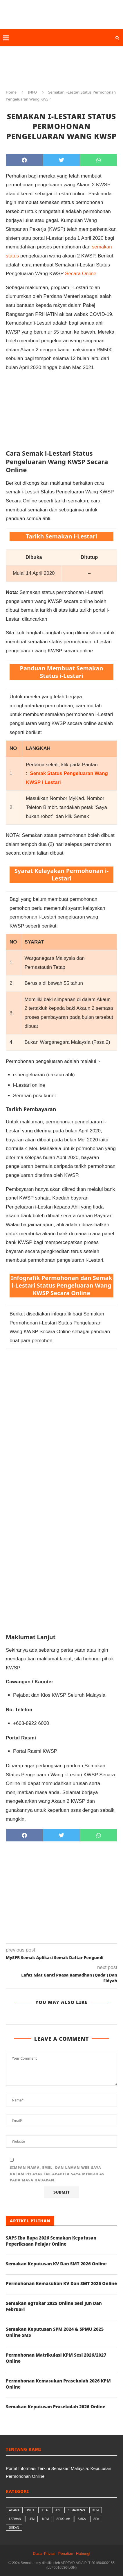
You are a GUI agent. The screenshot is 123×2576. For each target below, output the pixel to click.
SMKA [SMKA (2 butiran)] (82, 2518)
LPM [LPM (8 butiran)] (32, 2518)
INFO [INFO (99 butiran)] (30, 2510)
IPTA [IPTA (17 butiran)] (44, 2510)
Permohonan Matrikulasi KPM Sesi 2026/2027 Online (56, 2358)
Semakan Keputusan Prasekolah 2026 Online (55, 2406)
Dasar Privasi (44, 2553)
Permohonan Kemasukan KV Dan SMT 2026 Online (61, 2283)
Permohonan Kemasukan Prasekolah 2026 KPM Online (58, 2384)
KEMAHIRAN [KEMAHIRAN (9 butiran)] (76, 2510)
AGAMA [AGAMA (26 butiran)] (14, 2510)
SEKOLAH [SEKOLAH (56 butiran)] (63, 2518)
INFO (32, 92)
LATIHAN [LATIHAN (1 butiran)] (15, 2518)
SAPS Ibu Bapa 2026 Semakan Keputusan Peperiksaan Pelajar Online (51, 2241)
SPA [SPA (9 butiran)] (96, 2518)
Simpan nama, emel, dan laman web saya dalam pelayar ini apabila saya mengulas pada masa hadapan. (57, 2174)
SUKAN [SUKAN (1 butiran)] (14, 2527)
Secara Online (80, 273)
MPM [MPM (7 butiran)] (45, 2518)
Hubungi (83, 2553)
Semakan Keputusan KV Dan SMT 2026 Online (56, 2264)
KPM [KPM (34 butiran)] (96, 2510)
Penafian (65, 2553)
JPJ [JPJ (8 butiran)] (57, 2510)
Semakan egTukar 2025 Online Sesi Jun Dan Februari (54, 2306)
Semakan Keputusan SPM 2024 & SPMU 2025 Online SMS (55, 2332)
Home (11, 92)
